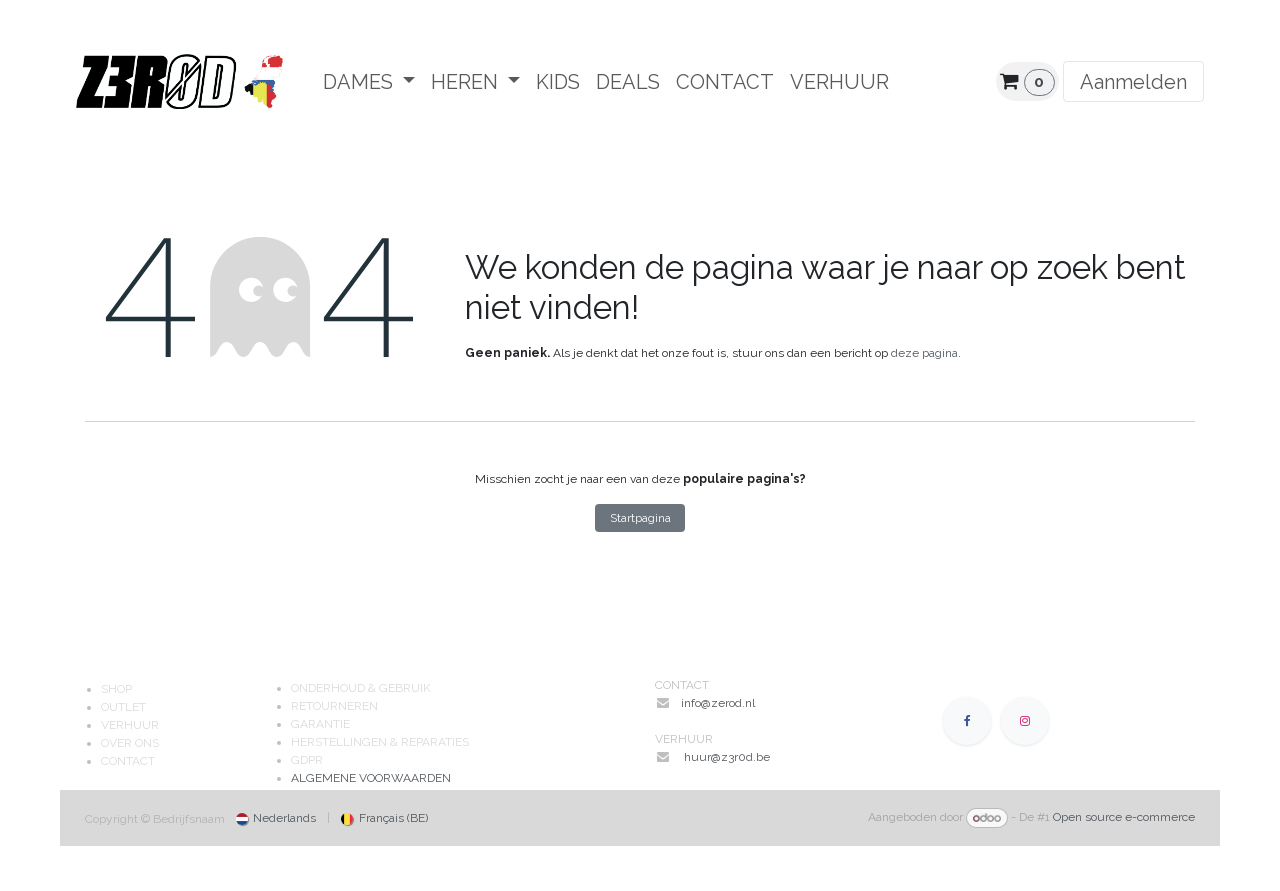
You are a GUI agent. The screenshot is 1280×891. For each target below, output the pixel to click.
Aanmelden (1133, 82)
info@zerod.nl (719, 703)
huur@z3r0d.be (727, 757)
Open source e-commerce (1124, 818)
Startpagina (640, 518)
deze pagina (924, 353)
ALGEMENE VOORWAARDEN (371, 778)
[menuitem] (369, 82)
